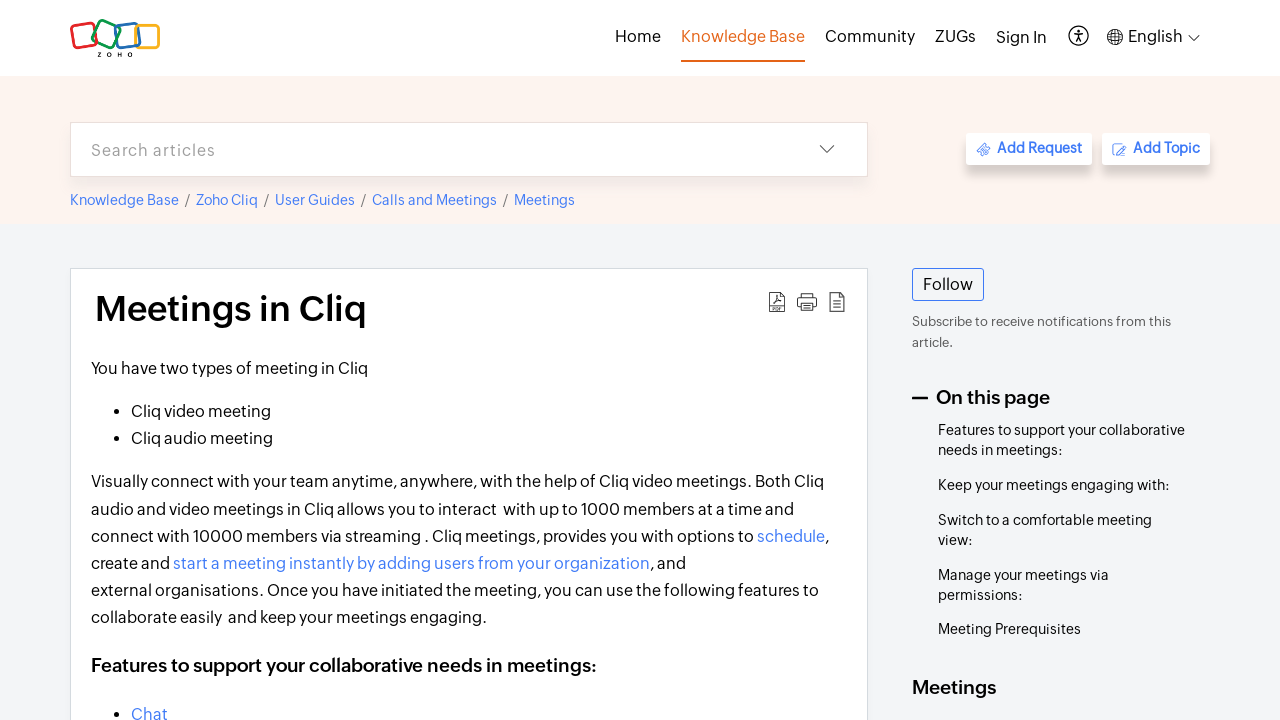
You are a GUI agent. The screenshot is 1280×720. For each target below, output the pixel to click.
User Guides (315, 200)
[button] (1079, 37)
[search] (429, 149)
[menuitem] (1021, 38)
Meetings (544, 200)
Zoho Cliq (227, 200)
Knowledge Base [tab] (743, 36)
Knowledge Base (124, 200)
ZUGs (955, 36)
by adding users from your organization (502, 563)
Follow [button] (948, 284)
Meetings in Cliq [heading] (231, 309)
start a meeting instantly (263, 563)
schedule (791, 536)
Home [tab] (638, 36)
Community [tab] (870, 36)
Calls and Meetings (434, 200)
